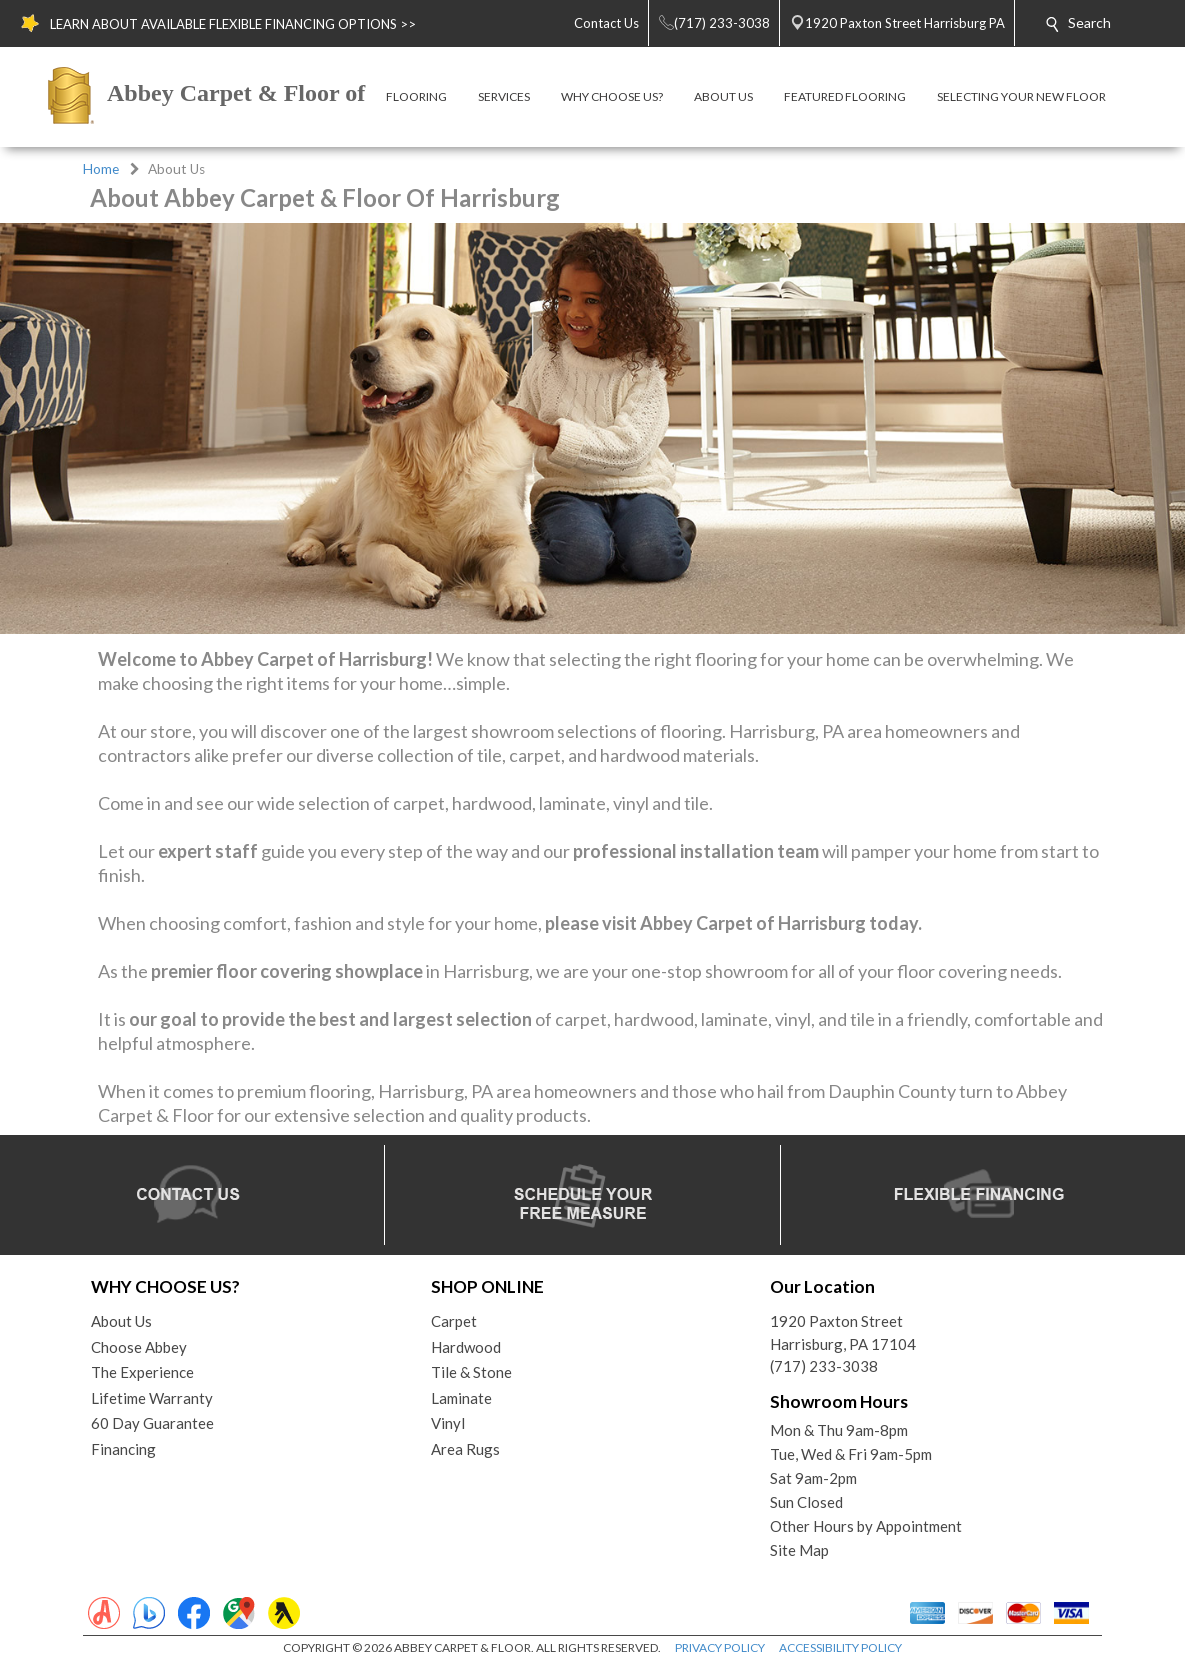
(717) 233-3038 (824, 1366)
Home (101, 169)
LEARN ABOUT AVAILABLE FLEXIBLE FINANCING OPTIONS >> (233, 24)
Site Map (799, 1550)
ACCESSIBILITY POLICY (840, 1647)
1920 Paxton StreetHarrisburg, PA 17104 (843, 1332)
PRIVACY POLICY (720, 1647)
